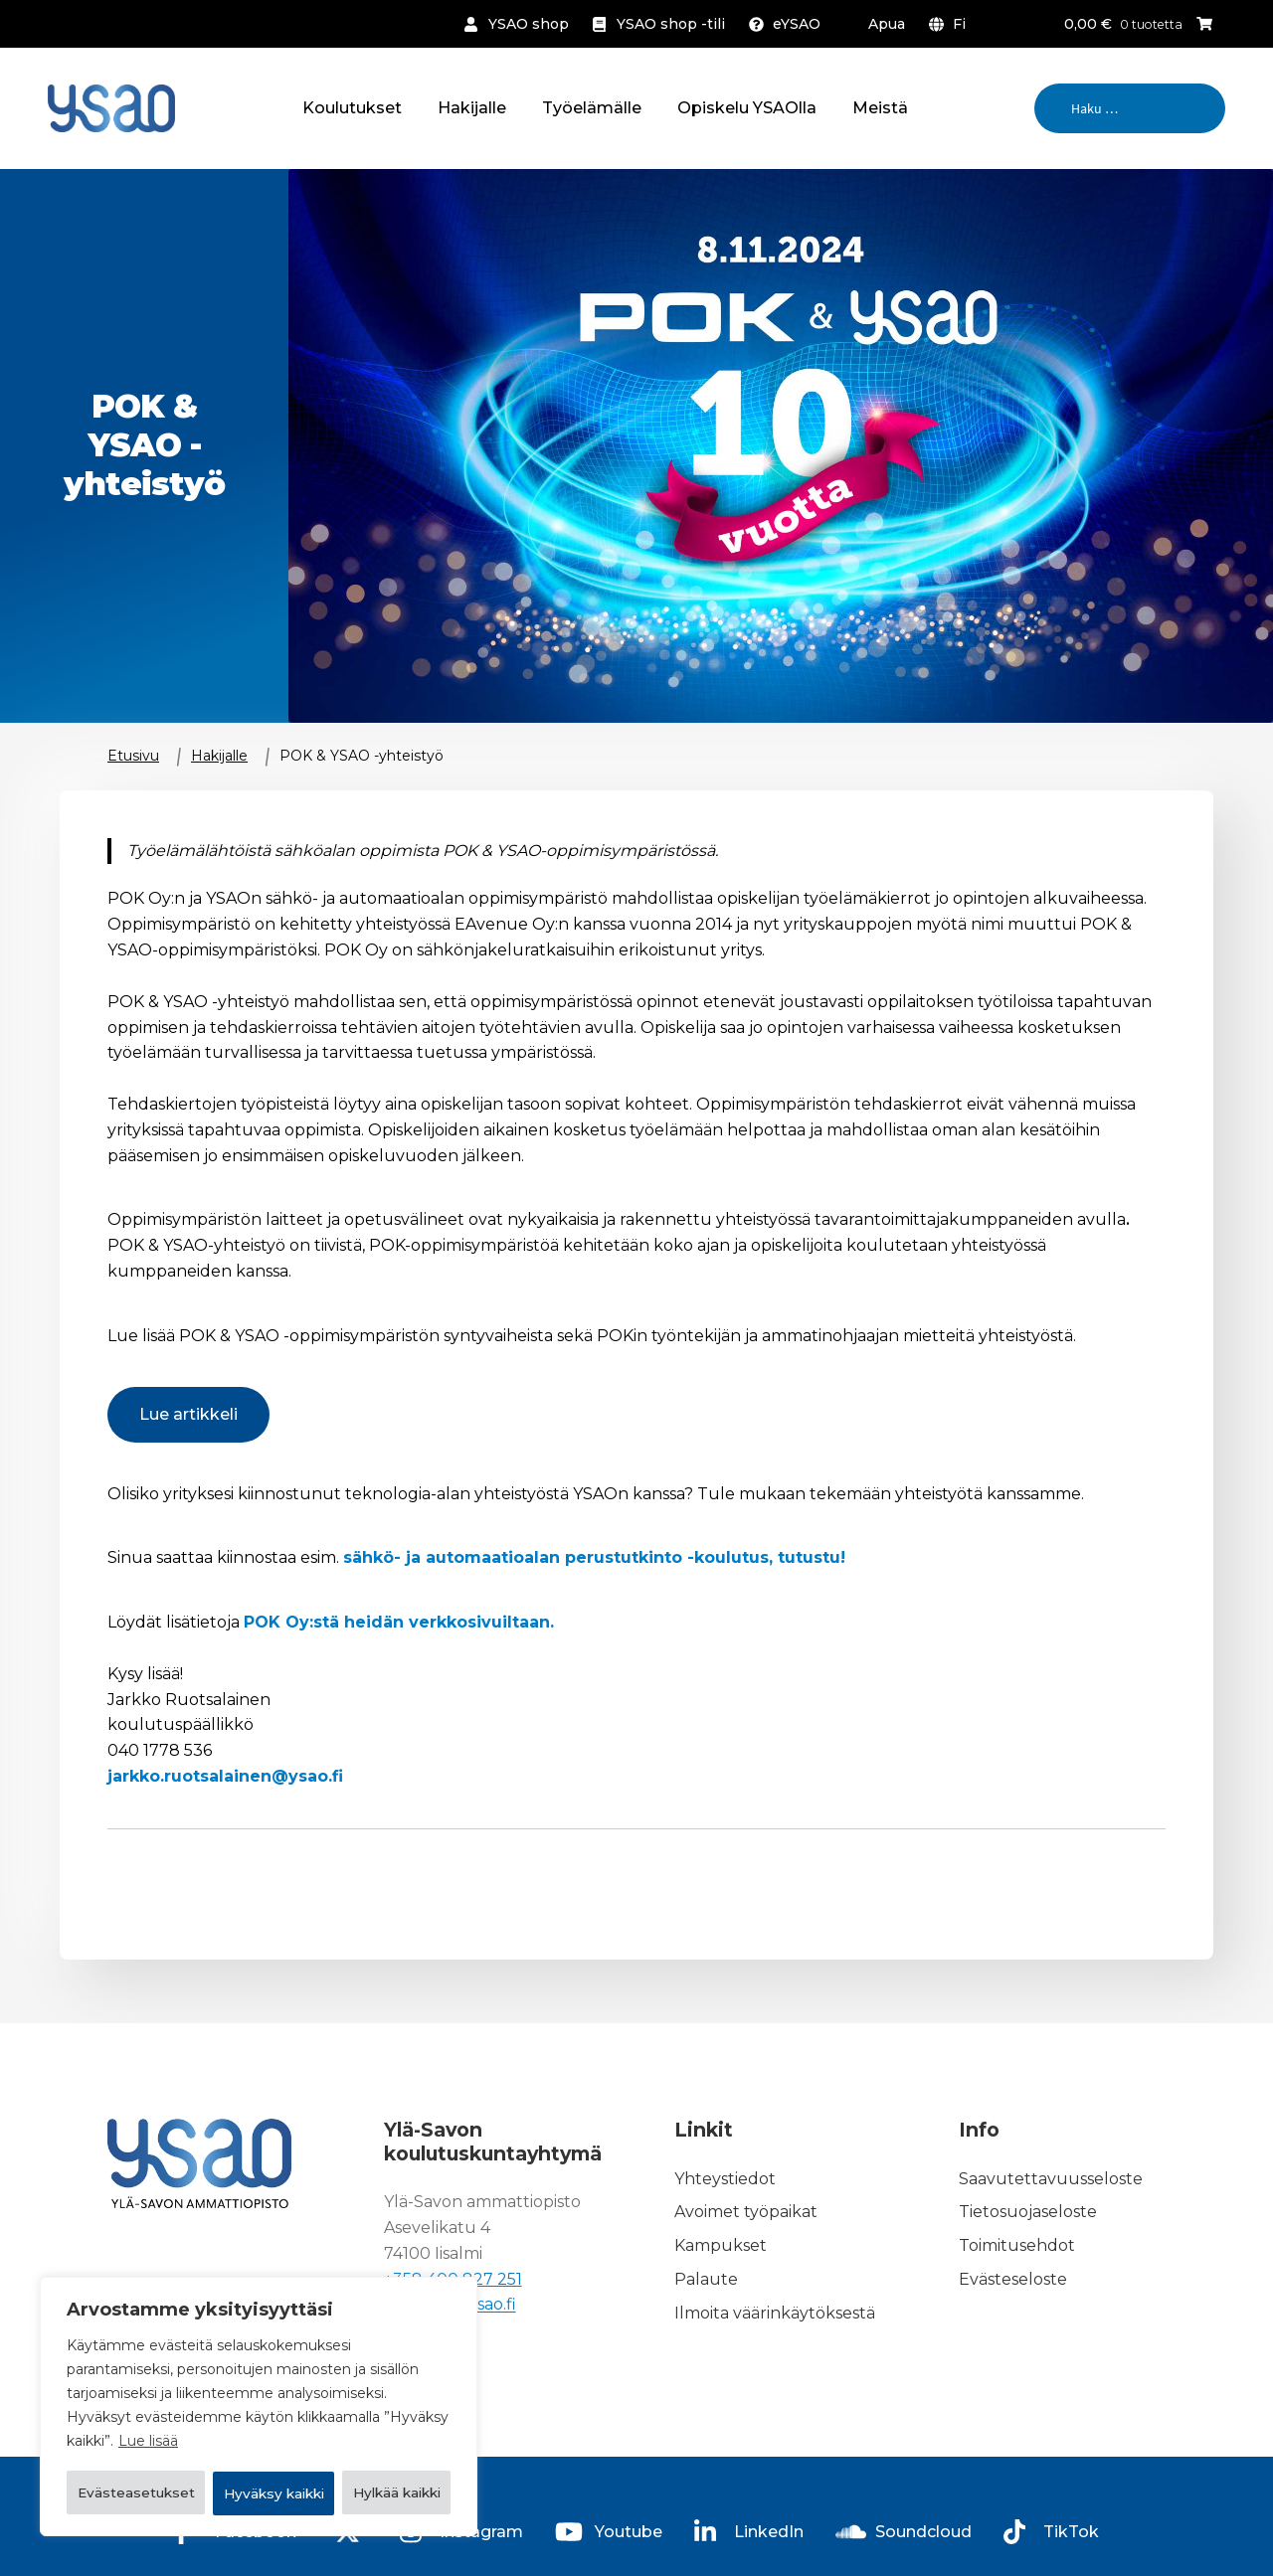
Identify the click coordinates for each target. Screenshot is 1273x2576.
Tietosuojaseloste (1028, 2212)
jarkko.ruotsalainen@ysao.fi (225, 1776)
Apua (886, 24)
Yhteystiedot (725, 2178)
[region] (258, 2382)
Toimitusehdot (1017, 2246)
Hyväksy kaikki (258, 2493)
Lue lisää (148, 2392)
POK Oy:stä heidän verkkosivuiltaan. (399, 1622)
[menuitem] (951, 24)
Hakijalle (472, 107)
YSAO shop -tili (671, 24)
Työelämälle (591, 107)
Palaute (706, 2279)
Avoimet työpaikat (746, 2212)
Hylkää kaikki (363, 2442)
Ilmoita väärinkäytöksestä (774, 2313)
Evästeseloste (1013, 2279)
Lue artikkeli (188, 1414)
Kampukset (720, 2246)
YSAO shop (528, 24)
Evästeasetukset (166, 2442)
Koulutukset (352, 107)
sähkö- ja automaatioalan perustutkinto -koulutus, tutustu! (594, 1557)
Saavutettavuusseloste (1051, 2178)
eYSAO (796, 24)
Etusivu (133, 756)
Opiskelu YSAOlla (747, 107)
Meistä (880, 107)
